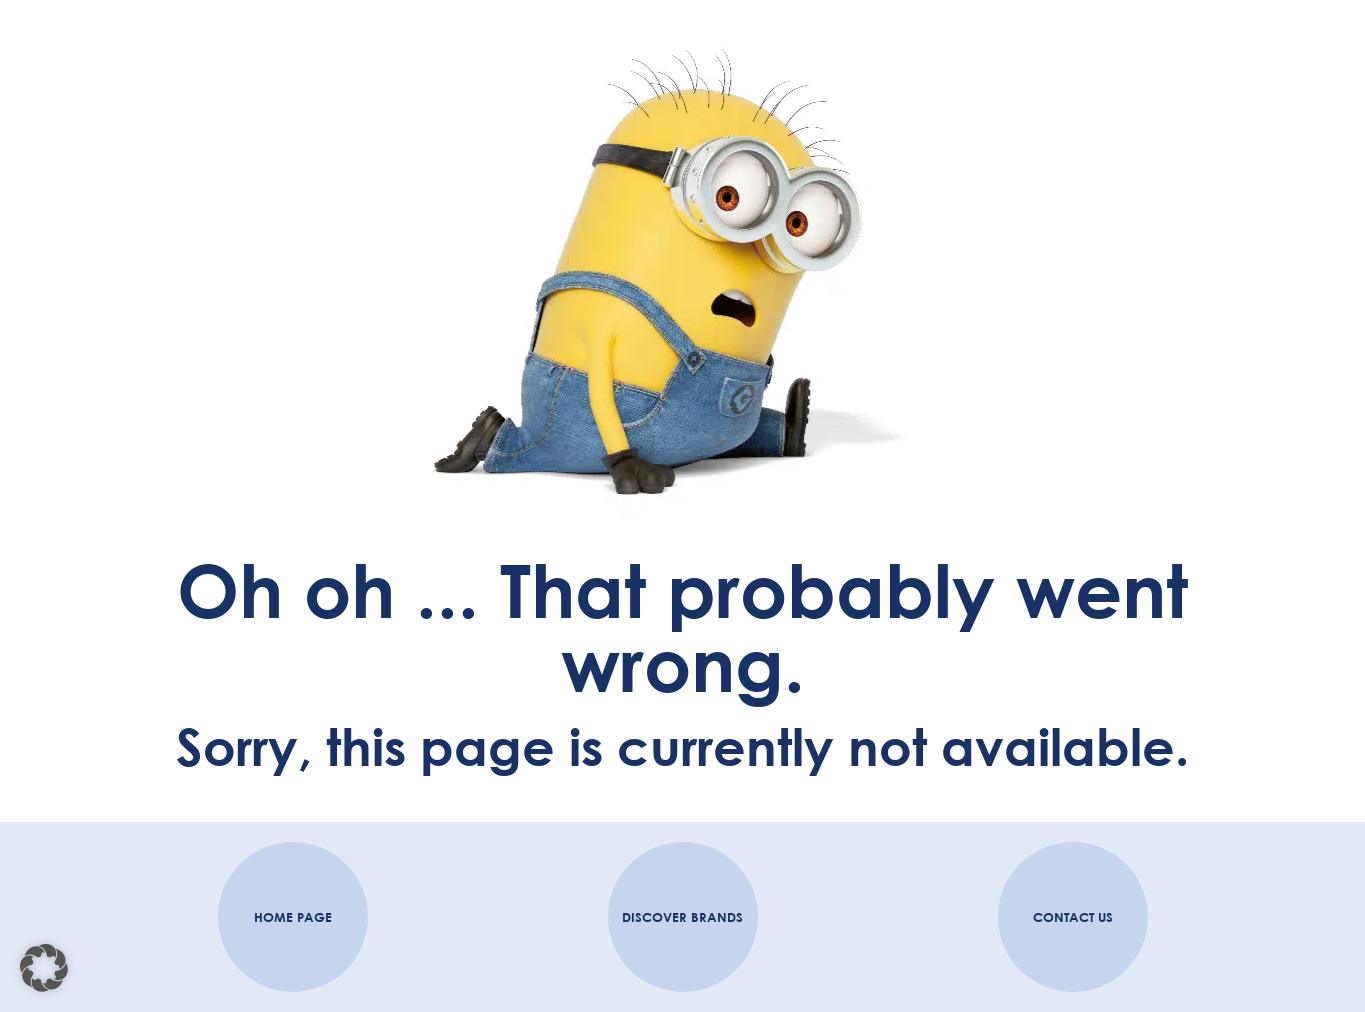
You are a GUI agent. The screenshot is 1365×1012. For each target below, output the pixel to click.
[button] (44, 968)
